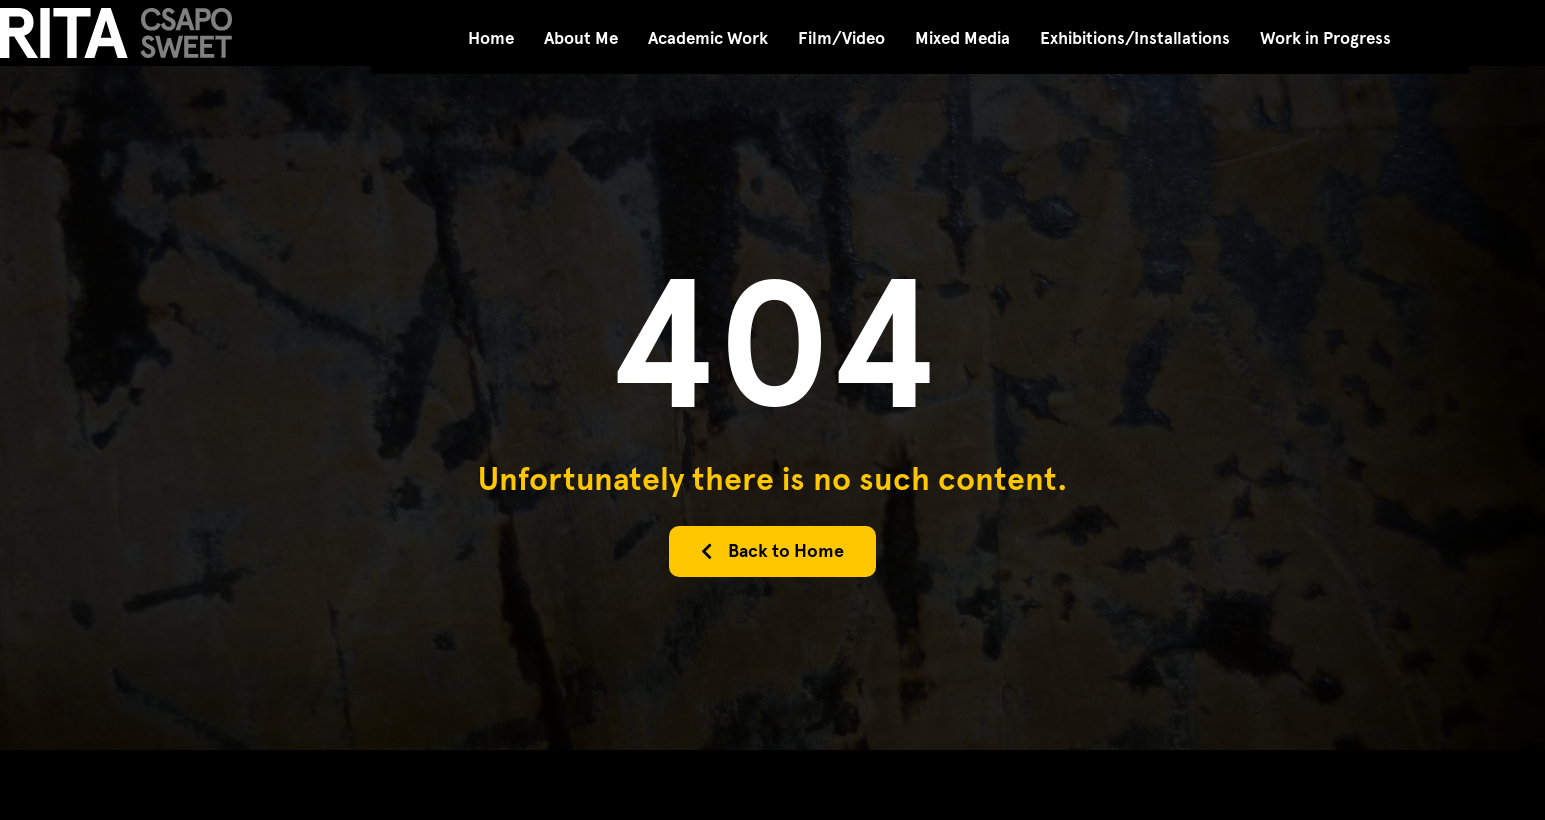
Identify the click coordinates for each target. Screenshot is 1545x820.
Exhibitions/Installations (1135, 38)
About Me (581, 38)
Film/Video (841, 38)
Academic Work (708, 38)
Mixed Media (962, 38)
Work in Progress (1325, 38)
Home (491, 38)
